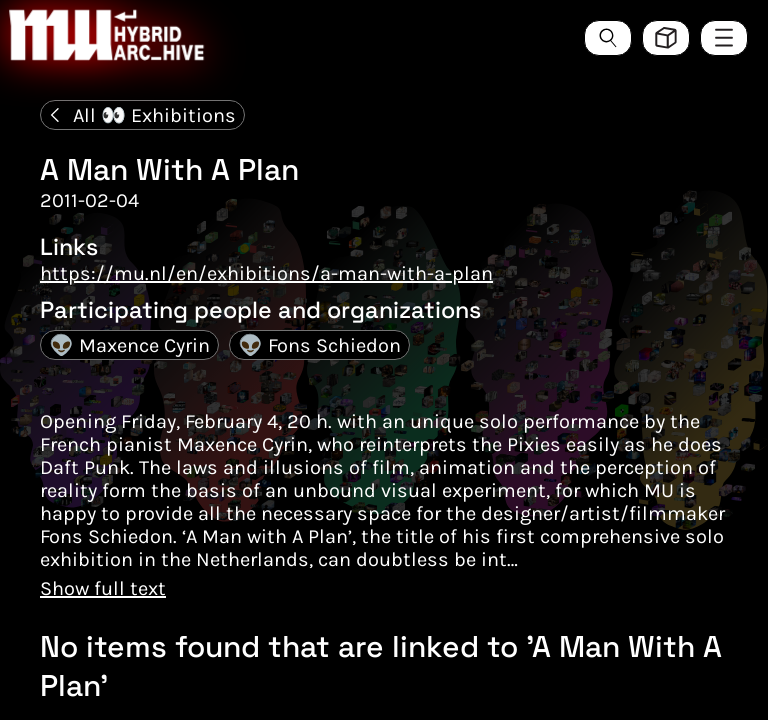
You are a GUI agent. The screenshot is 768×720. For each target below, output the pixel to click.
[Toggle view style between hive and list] (666, 38)
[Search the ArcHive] (608, 38)
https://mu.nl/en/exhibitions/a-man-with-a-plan (266, 273)
